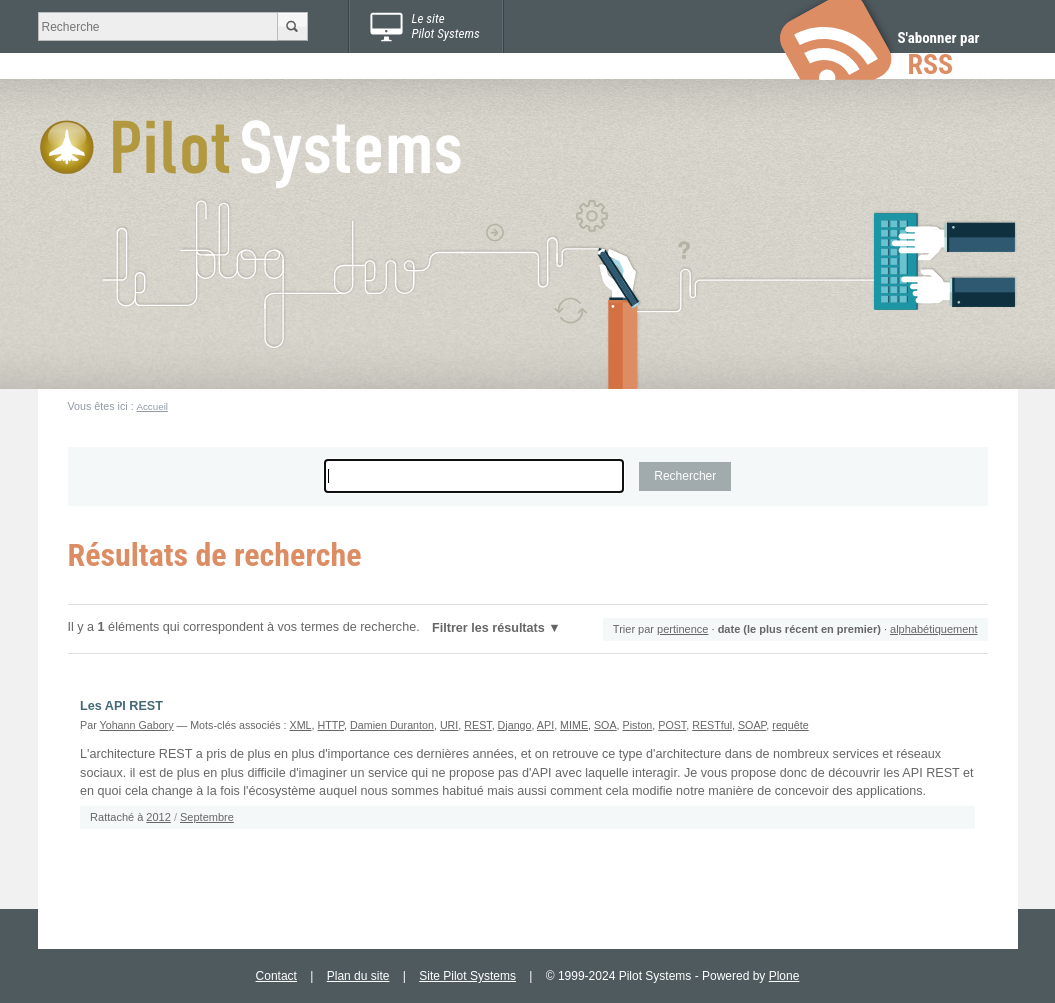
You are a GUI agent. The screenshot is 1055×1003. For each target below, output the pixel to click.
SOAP (752, 725)
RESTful (712, 725)
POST (672, 725)
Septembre (207, 817)
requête (790, 725)
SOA (605, 725)
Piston (638, 725)
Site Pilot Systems (467, 976)
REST (477, 725)
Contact (276, 976)
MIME (574, 725)
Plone (784, 976)
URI (449, 725)
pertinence (682, 629)
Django (515, 725)
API (545, 725)
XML (301, 725)
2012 (158, 817)
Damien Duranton (392, 725)
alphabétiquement (933, 629)
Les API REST (121, 706)
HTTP (331, 725)
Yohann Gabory (137, 725)
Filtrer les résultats (488, 628)
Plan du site (358, 976)
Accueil (152, 406)
